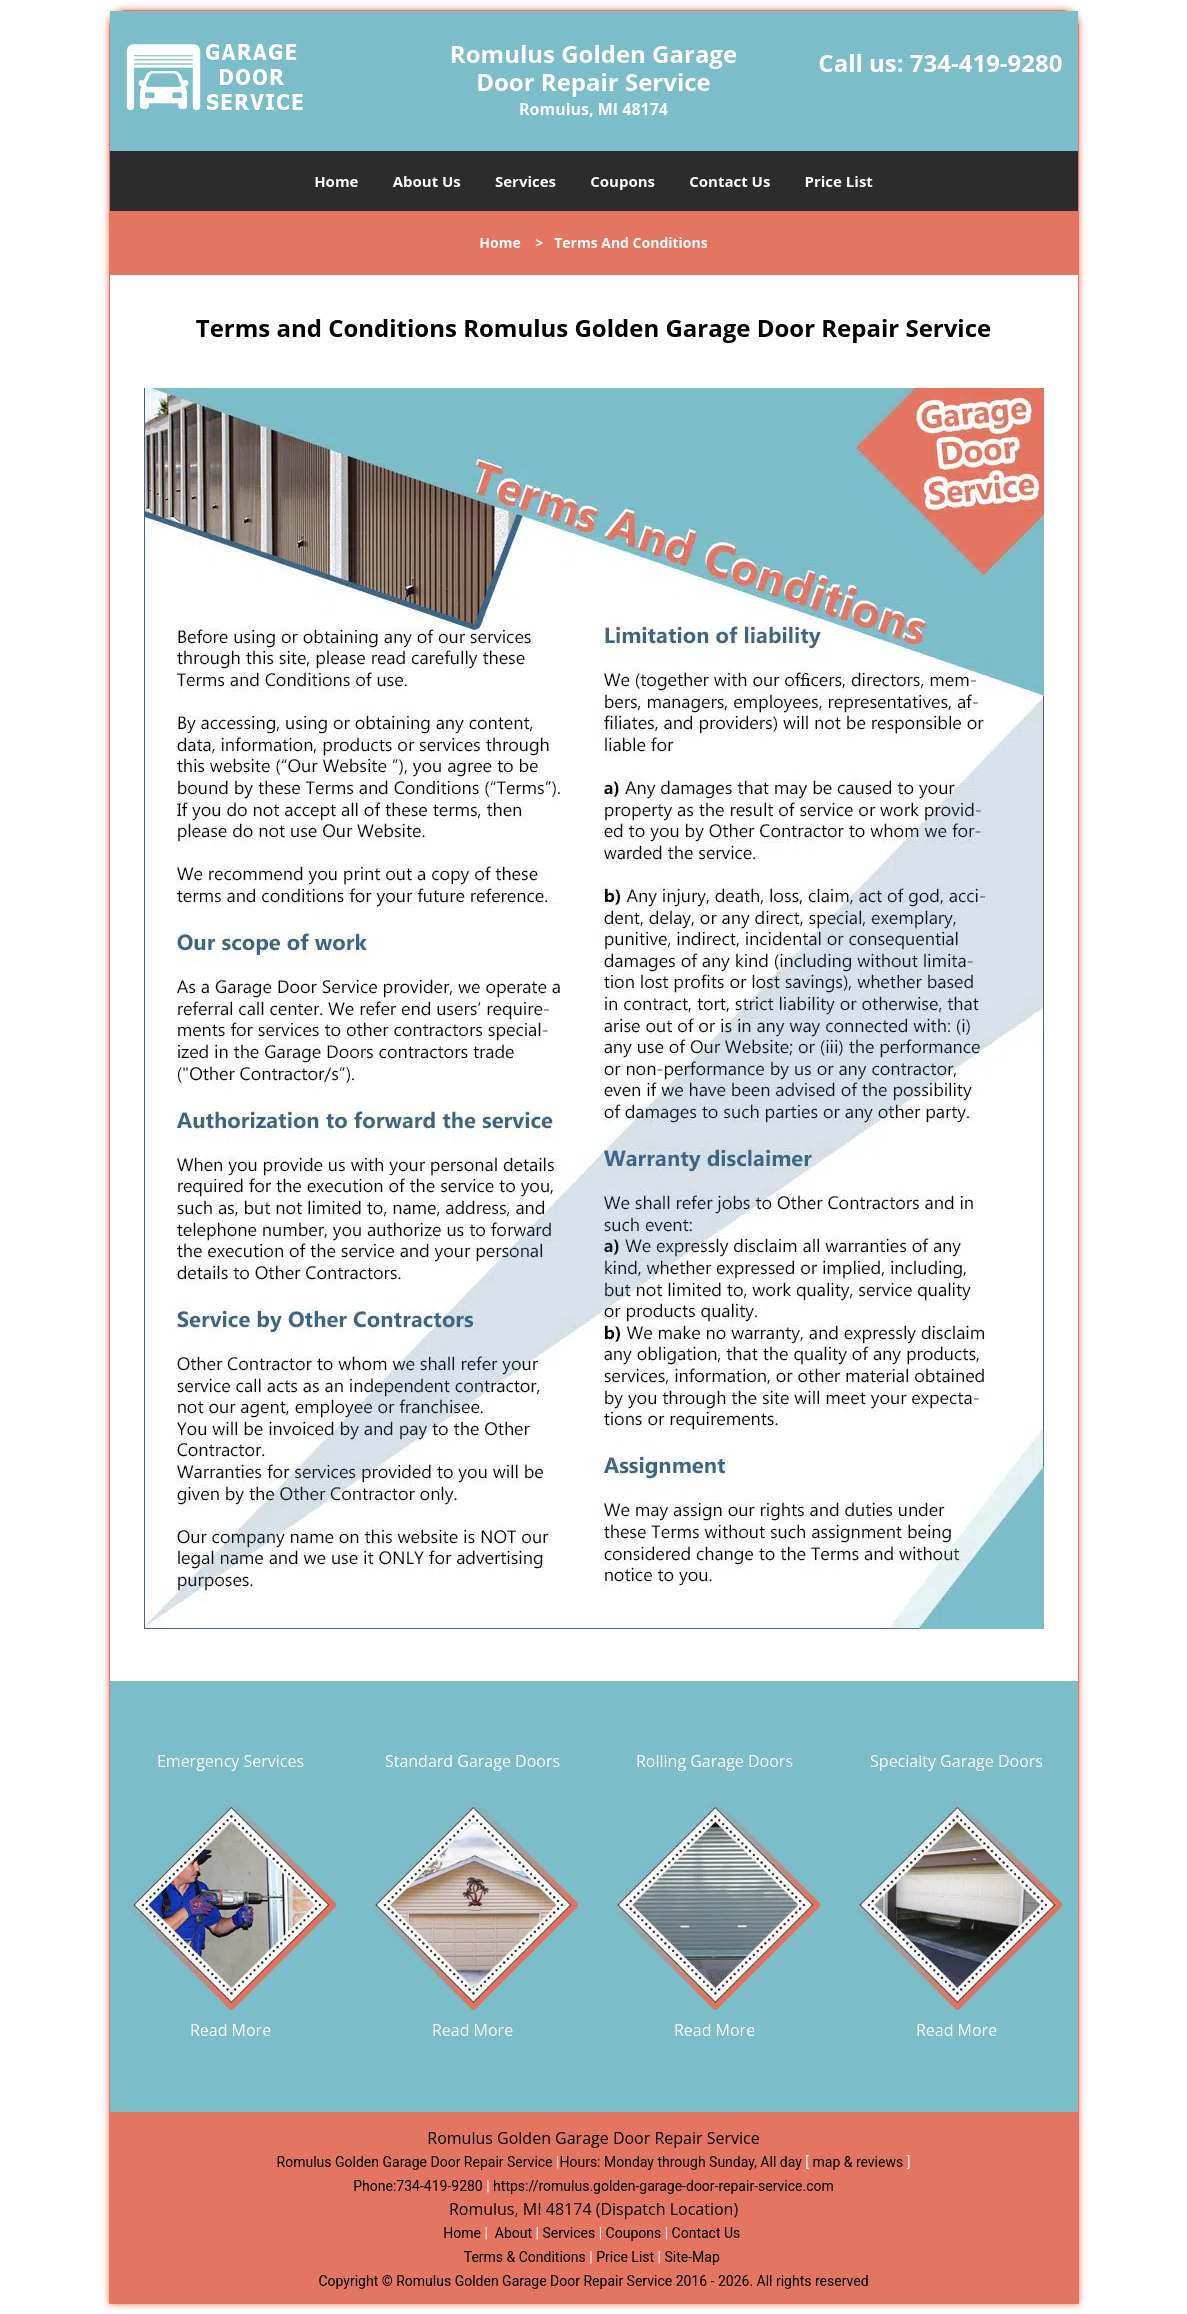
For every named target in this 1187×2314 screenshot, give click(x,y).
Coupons (622, 181)
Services (525, 181)
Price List (839, 181)
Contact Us (729, 181)
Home (336, 181)
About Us (427, 181)
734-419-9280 (986, 62)
